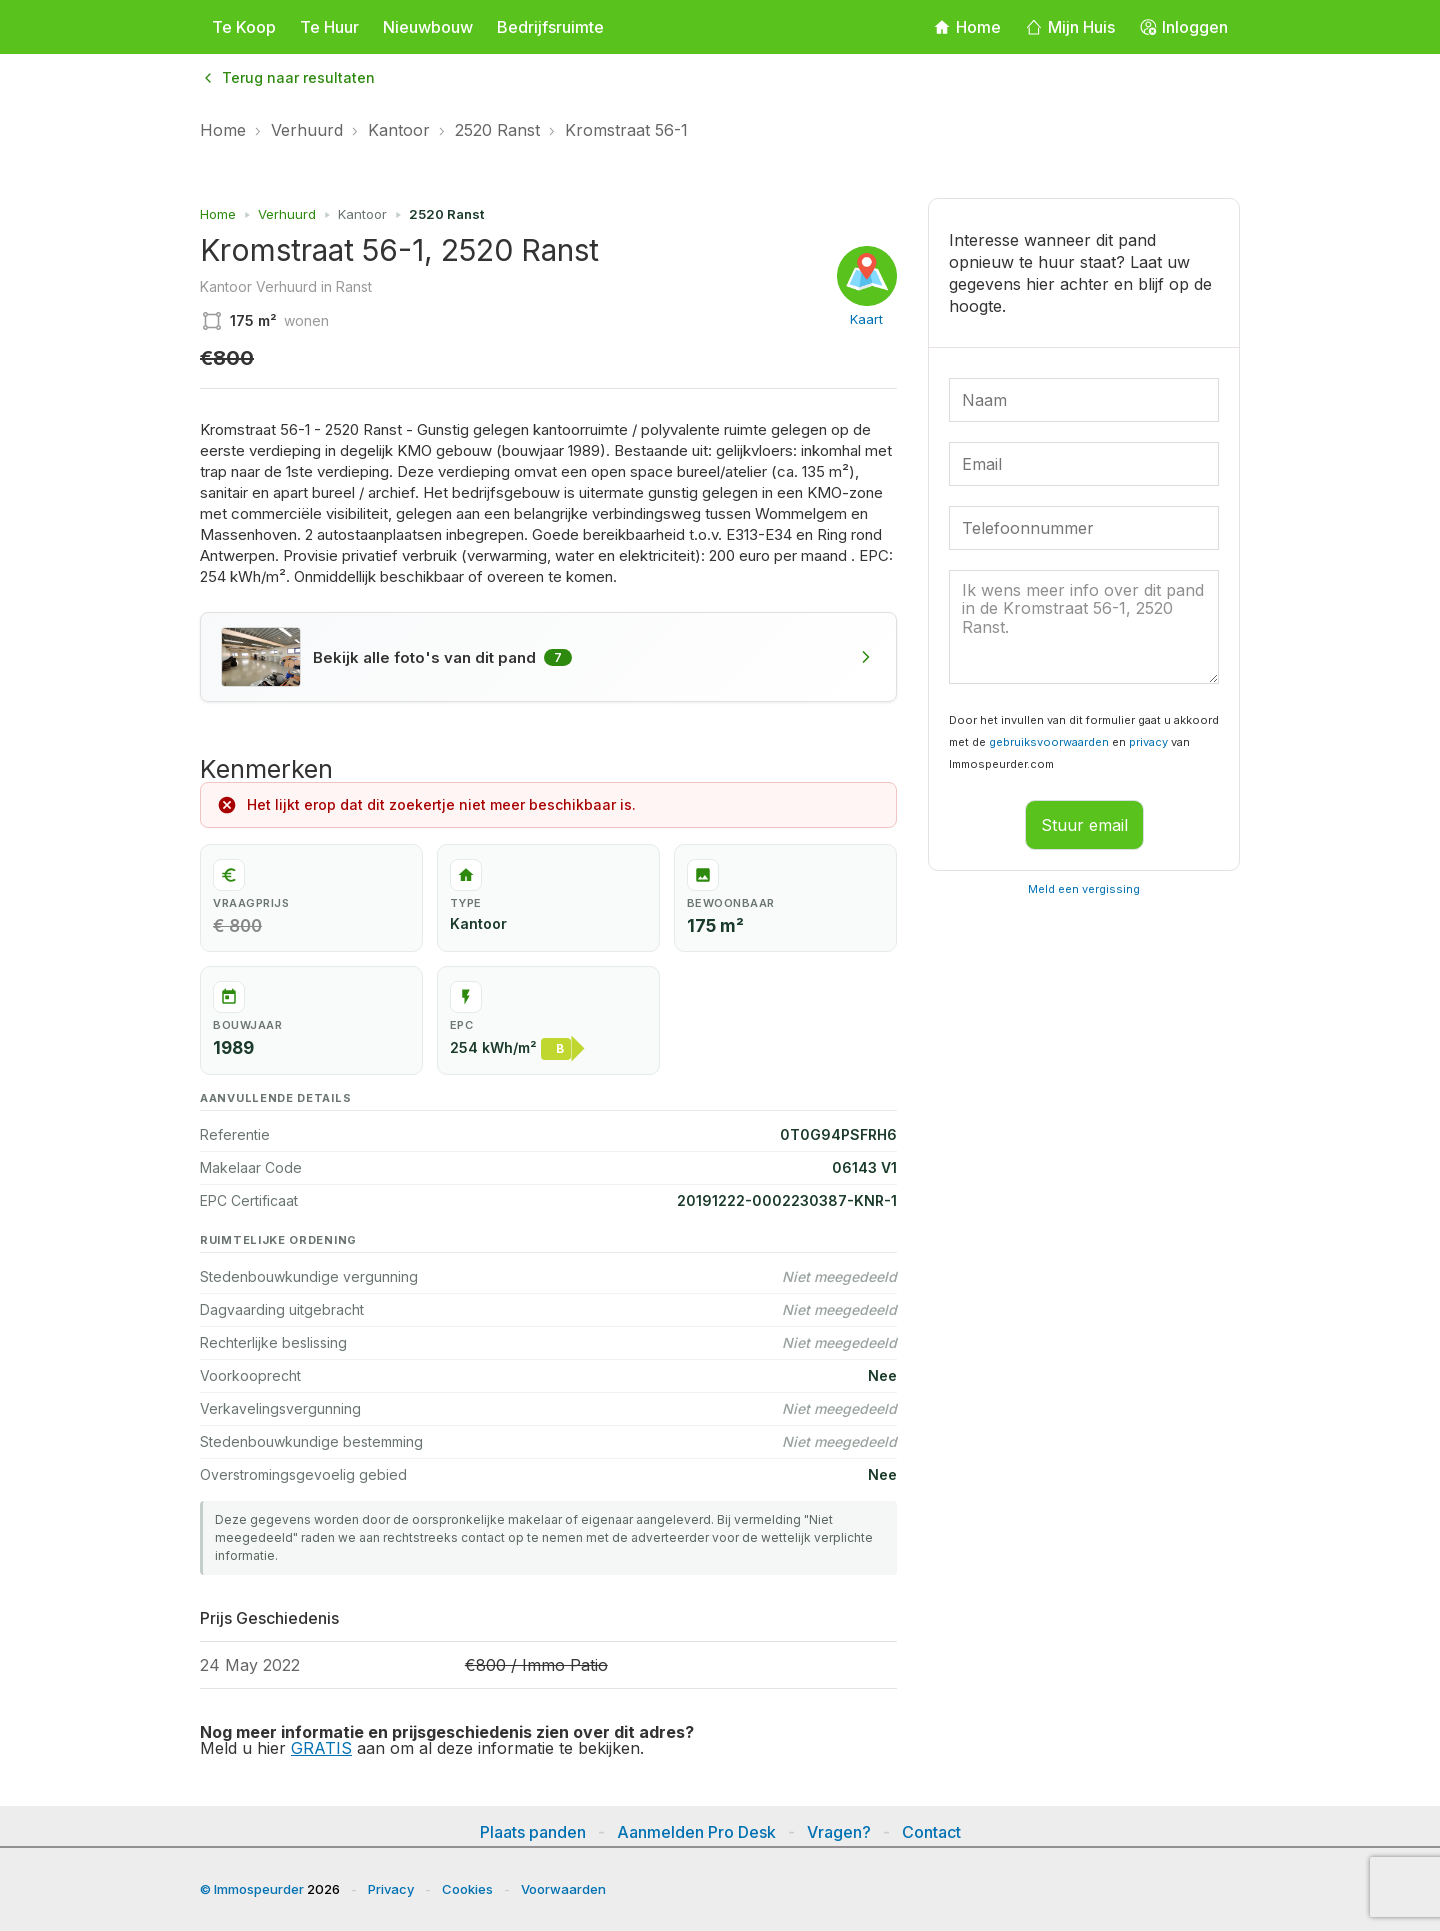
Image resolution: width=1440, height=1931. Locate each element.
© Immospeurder (252, 1889)
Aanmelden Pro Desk (696, 1832)
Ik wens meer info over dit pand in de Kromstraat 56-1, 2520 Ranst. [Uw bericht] (1084, 627)
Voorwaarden (563, 1889)
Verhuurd (307, 130)
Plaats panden (533, 1832)
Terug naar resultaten (287, 77)
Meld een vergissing (1084, 889)
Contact (931, 1832)
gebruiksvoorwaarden (1049, 742)
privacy (1148, 742)
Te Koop (244, 27)
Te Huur (329, 27)
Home (223, 130)
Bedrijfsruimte (550, 27)
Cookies (467, 1889)
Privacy (391, 1889)
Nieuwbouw (428, 27)
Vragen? (839, 1832)
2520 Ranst (497, 130)
